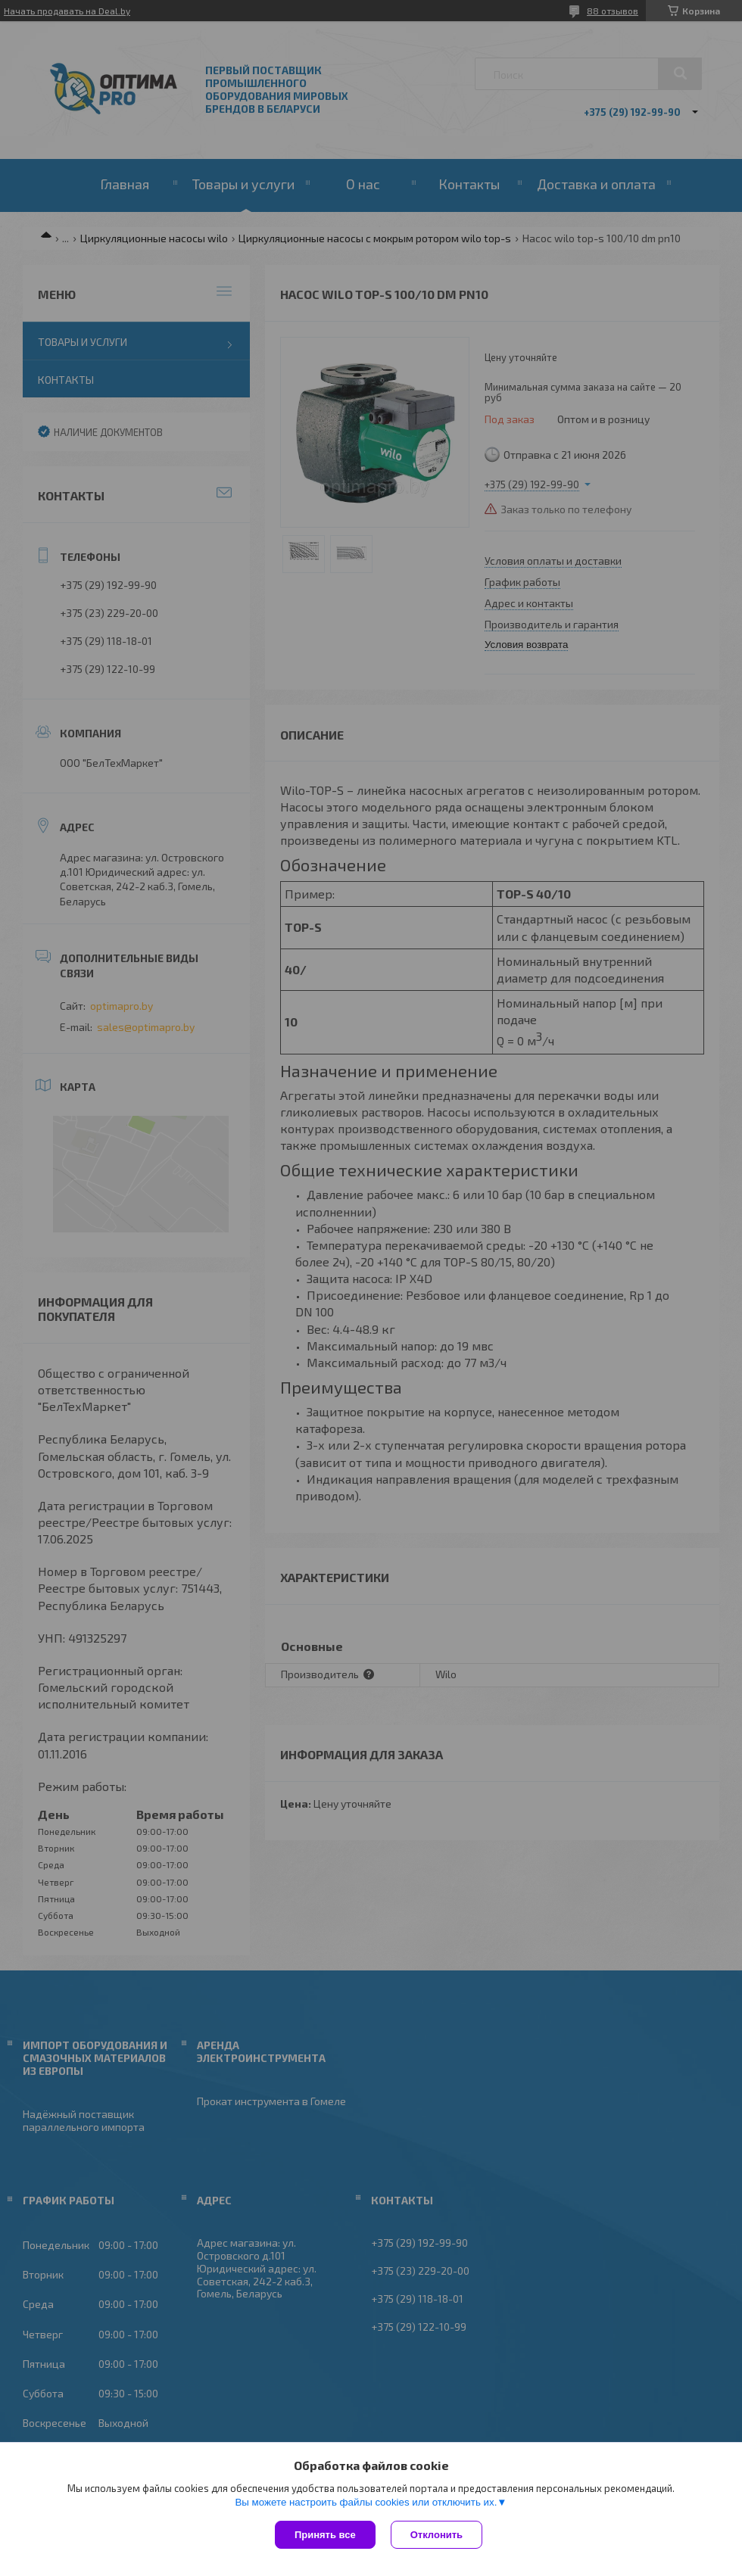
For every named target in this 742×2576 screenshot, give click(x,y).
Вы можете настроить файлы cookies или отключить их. (366, 2502)
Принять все (325, 2534)
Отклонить (436, 2534)
